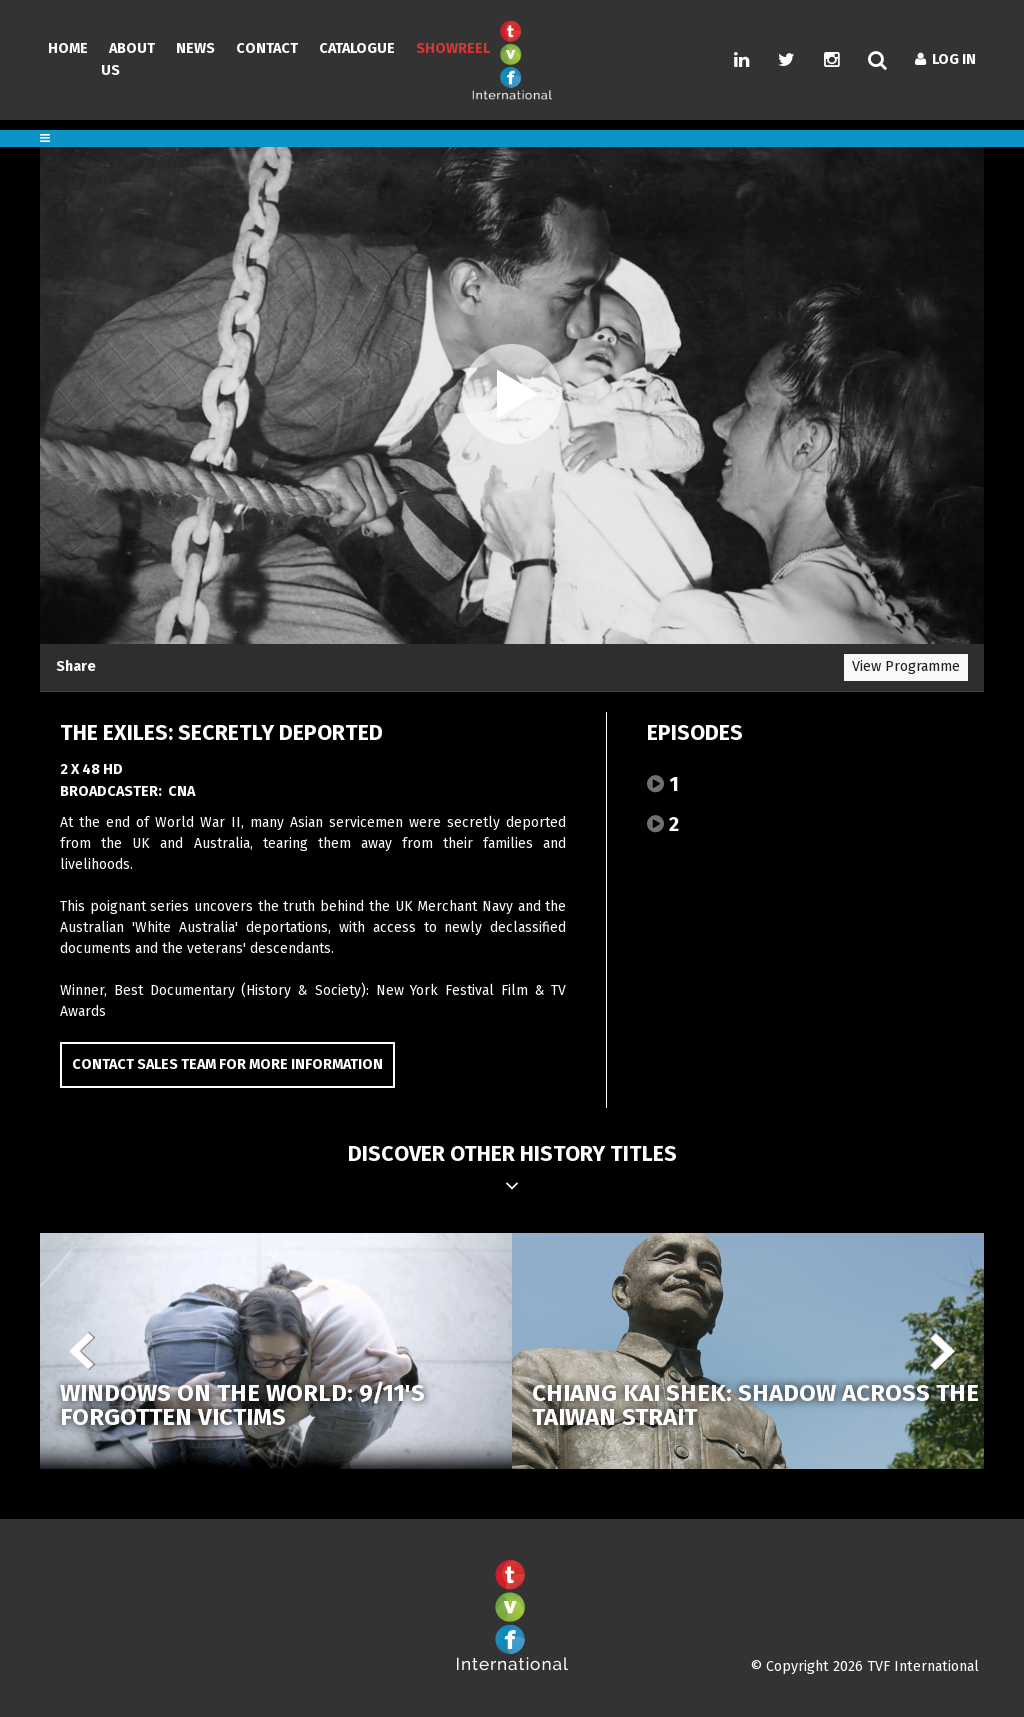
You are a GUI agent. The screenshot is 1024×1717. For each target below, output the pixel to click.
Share (76, 666)
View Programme (906, 666)
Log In (945, 59)
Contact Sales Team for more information (227, 1064)
